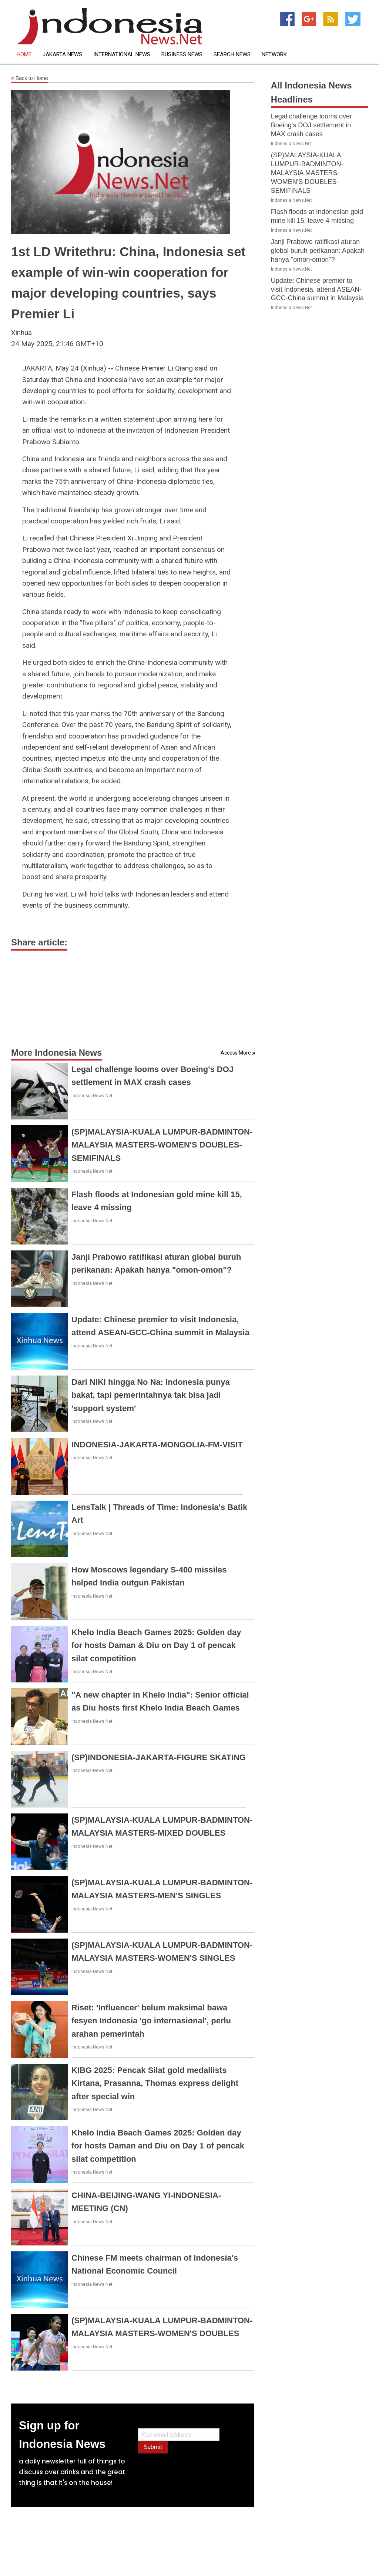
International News (121, 54)
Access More (236, 1053)
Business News (181, 54)
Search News (232, 54)
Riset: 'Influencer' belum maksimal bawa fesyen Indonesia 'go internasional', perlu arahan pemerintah (151, 2020)
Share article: (39, 942)
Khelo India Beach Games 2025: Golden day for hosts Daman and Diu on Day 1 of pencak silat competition (157, 2145)
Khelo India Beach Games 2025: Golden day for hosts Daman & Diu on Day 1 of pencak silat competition (156, 1645)
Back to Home (29, 78)
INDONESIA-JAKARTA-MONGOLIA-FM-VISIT (157, 1444)
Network (274, 54)
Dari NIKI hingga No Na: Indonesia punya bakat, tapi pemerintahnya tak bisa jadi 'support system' (150, 1395)
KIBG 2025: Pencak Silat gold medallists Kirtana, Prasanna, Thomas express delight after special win (154, 2083)
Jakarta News (62, 54)
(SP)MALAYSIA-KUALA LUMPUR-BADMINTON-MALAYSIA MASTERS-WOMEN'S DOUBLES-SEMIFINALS (161, 1144)
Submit (153, 2447)
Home (24, 54)
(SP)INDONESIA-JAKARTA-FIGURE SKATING (158, 1757)
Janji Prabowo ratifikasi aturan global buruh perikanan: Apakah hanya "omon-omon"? (318, 250)
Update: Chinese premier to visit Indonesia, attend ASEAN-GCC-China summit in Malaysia (317, 289)
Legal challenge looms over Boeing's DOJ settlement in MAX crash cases (311, 125)
